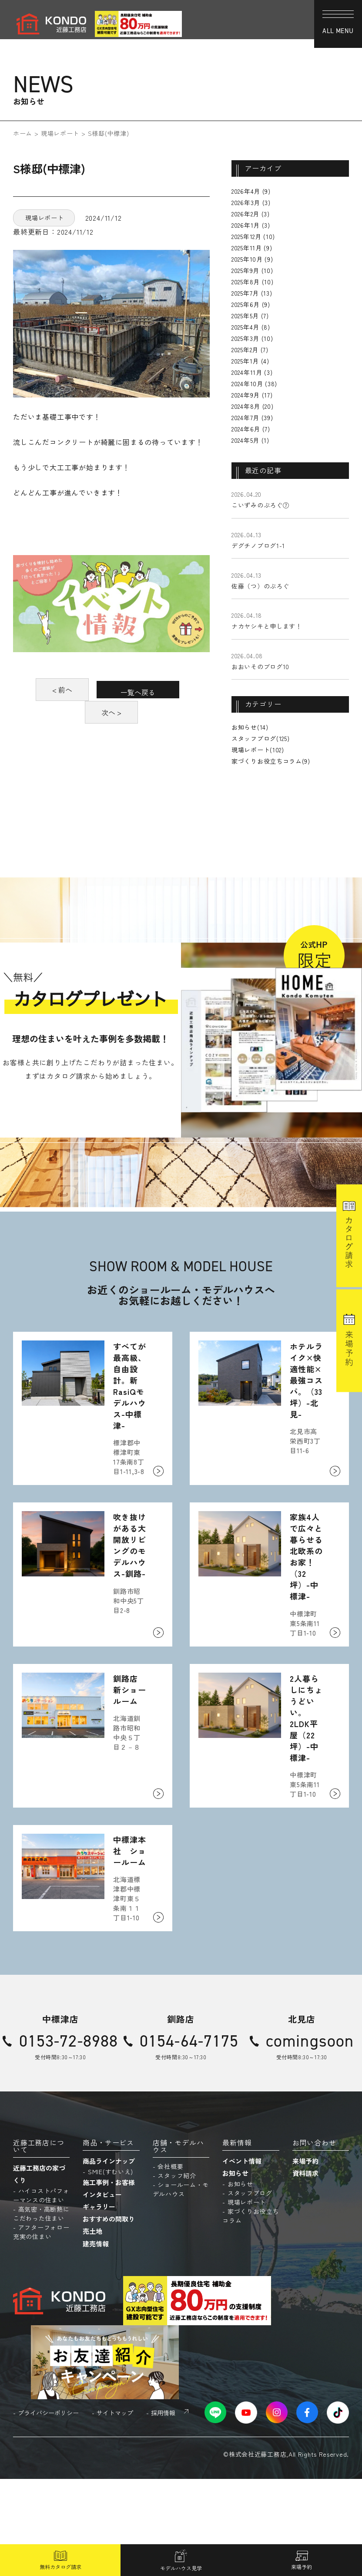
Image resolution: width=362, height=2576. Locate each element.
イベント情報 (241, 2258)
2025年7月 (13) (251, 293)
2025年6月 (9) (250, 304)
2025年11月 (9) (251, 247)
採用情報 (163, 2509)
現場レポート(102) (257, 749)
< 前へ (111, 689)
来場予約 (305, 2258)
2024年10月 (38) (254, 383)
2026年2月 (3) (250, 213)
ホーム (22, 133)
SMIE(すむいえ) (110, 2268)
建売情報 (96, 2340)
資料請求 (305, 2270)
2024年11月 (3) (251, 372)
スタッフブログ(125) (260, 738)
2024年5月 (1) (250, 440)
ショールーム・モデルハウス (181, 2286)
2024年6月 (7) (250, 428)
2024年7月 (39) (252, 417)
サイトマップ (115, 2509)
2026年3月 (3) (251, 202)
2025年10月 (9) (252, 259)
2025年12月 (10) (253, 236)
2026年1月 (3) (250, 225)
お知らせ (235, 2270)
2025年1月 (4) (250, 361)
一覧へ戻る (111, 712)
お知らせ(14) (249, 727)
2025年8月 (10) (252, 281)
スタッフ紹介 (177, 2272)
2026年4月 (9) (251, 191)
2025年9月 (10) (252, 270)
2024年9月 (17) (251, 395)
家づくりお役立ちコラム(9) (270, 761)
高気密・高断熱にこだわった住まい (41, 2311)
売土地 (92, 2328)
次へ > (111, 735)
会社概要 (170, 2263)
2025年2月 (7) (249, 349)
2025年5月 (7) (250, 315)
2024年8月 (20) (252, 406)
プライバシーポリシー (48, 2509)
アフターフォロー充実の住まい (41, 2329)
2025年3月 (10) (252, 338)
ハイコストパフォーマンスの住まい (41, 2292)
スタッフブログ (250, 2290)
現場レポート (60, 133)
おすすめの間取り (109, 2315)
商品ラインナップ (109, 2258)
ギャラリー (99, 2303)
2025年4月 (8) (250, 327)
